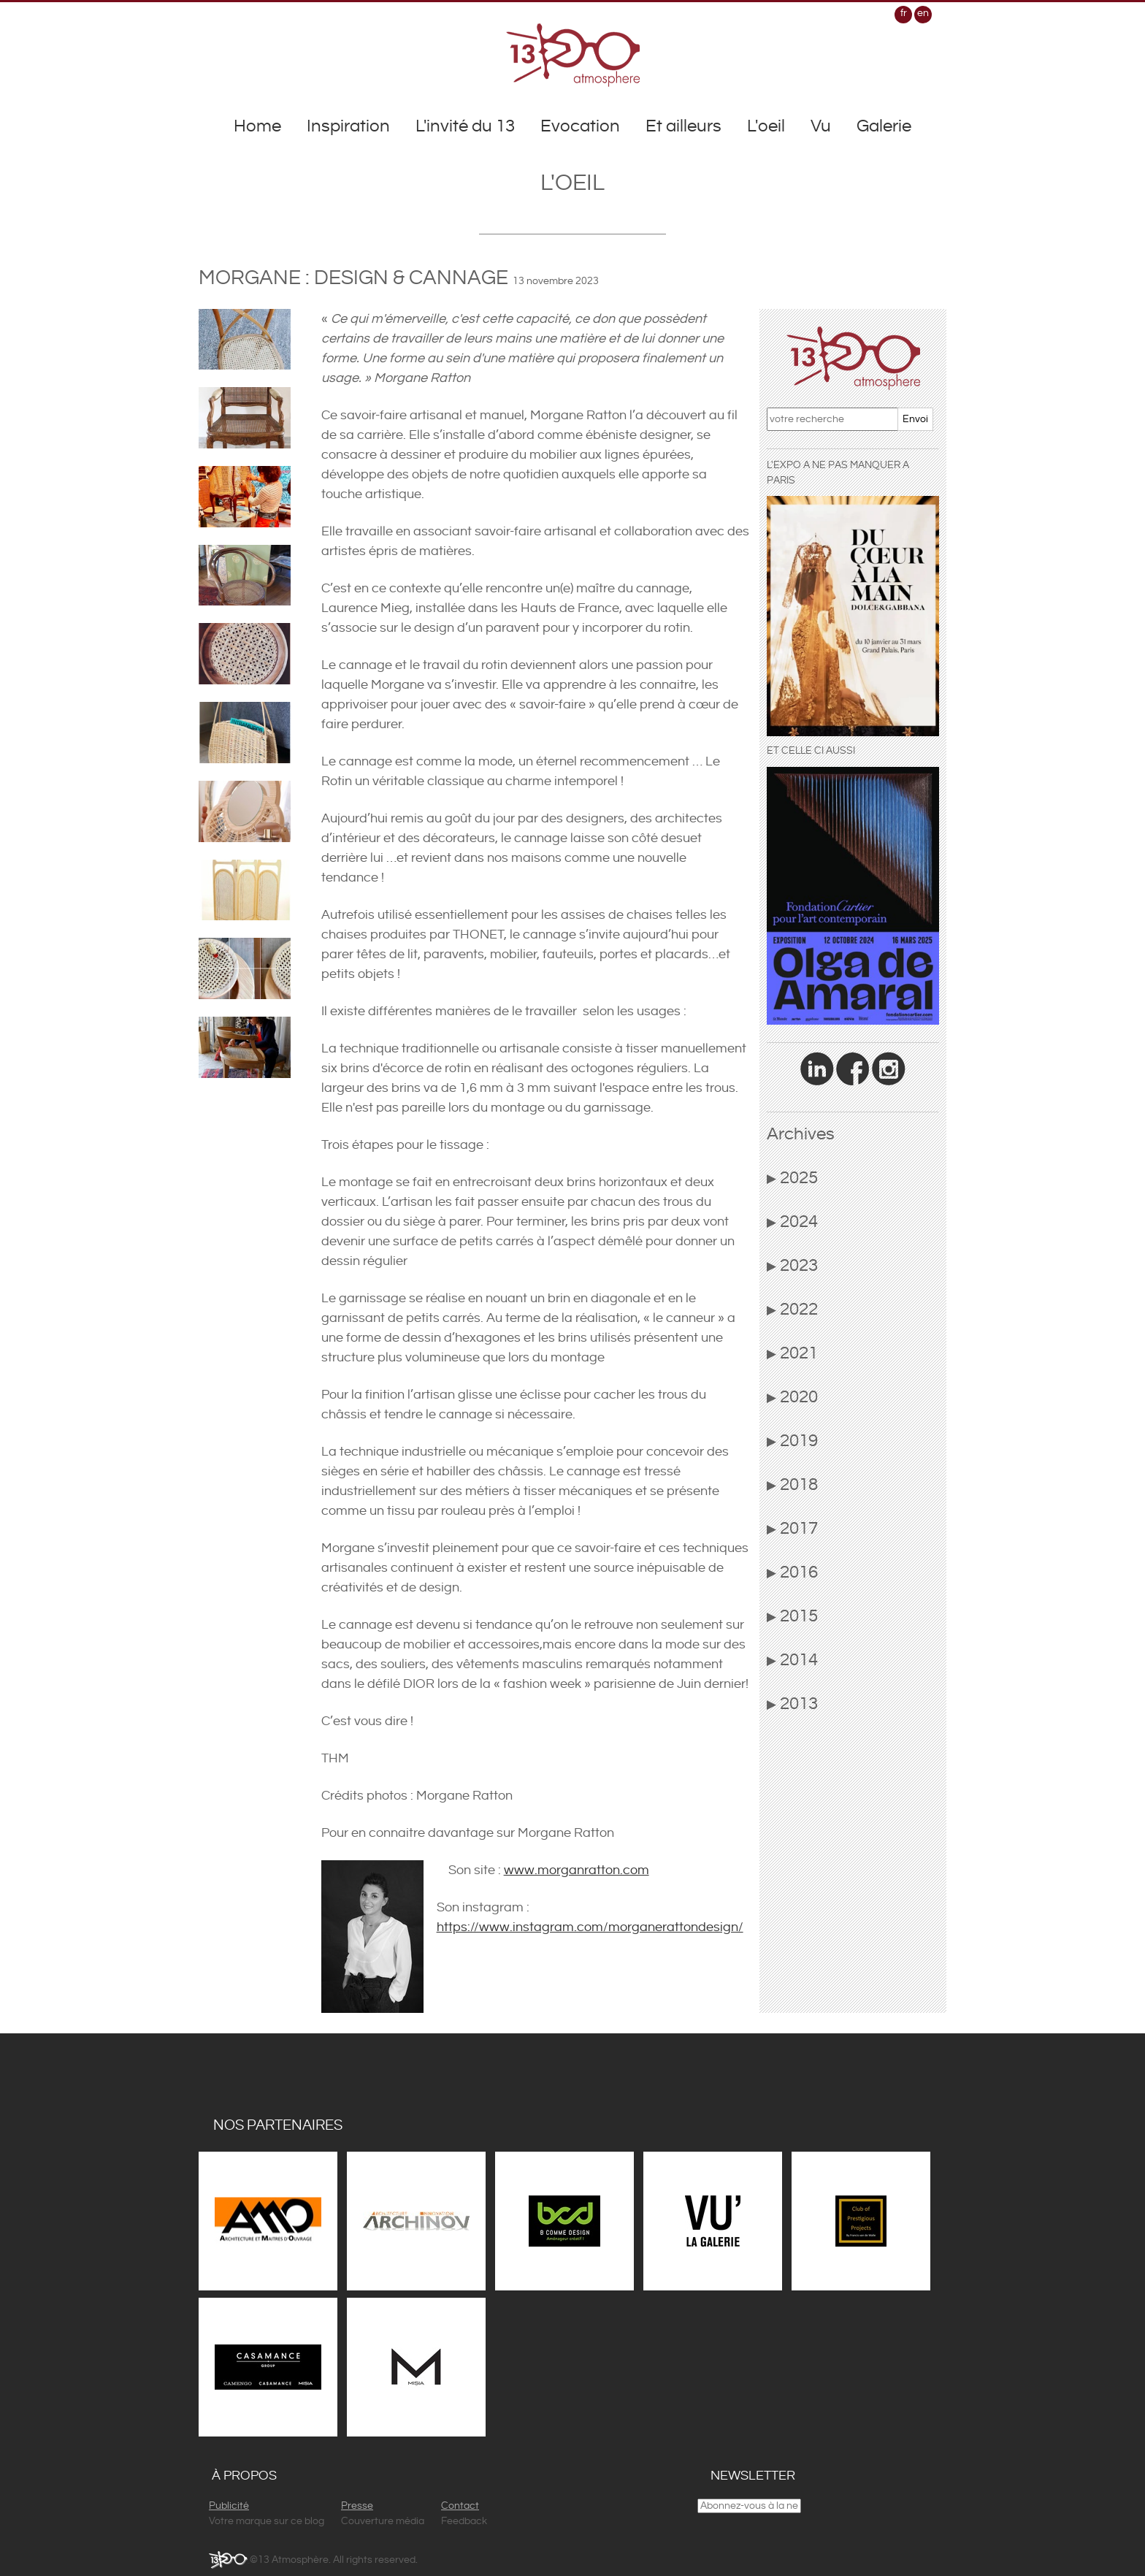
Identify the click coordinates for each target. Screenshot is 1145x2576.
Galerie (884, 126)
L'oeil (766, 126)
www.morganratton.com (576, 1870)
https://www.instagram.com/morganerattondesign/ (590, 1927)
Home (257, 126)
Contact (460, 2506)
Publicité (229, 2506)
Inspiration (348, 126)
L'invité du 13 (465, 126)
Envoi (915, 419)
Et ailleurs (683, 126)
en (923, 13)
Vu (821, 126)
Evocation (580, 126)
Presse (357, 2506)
